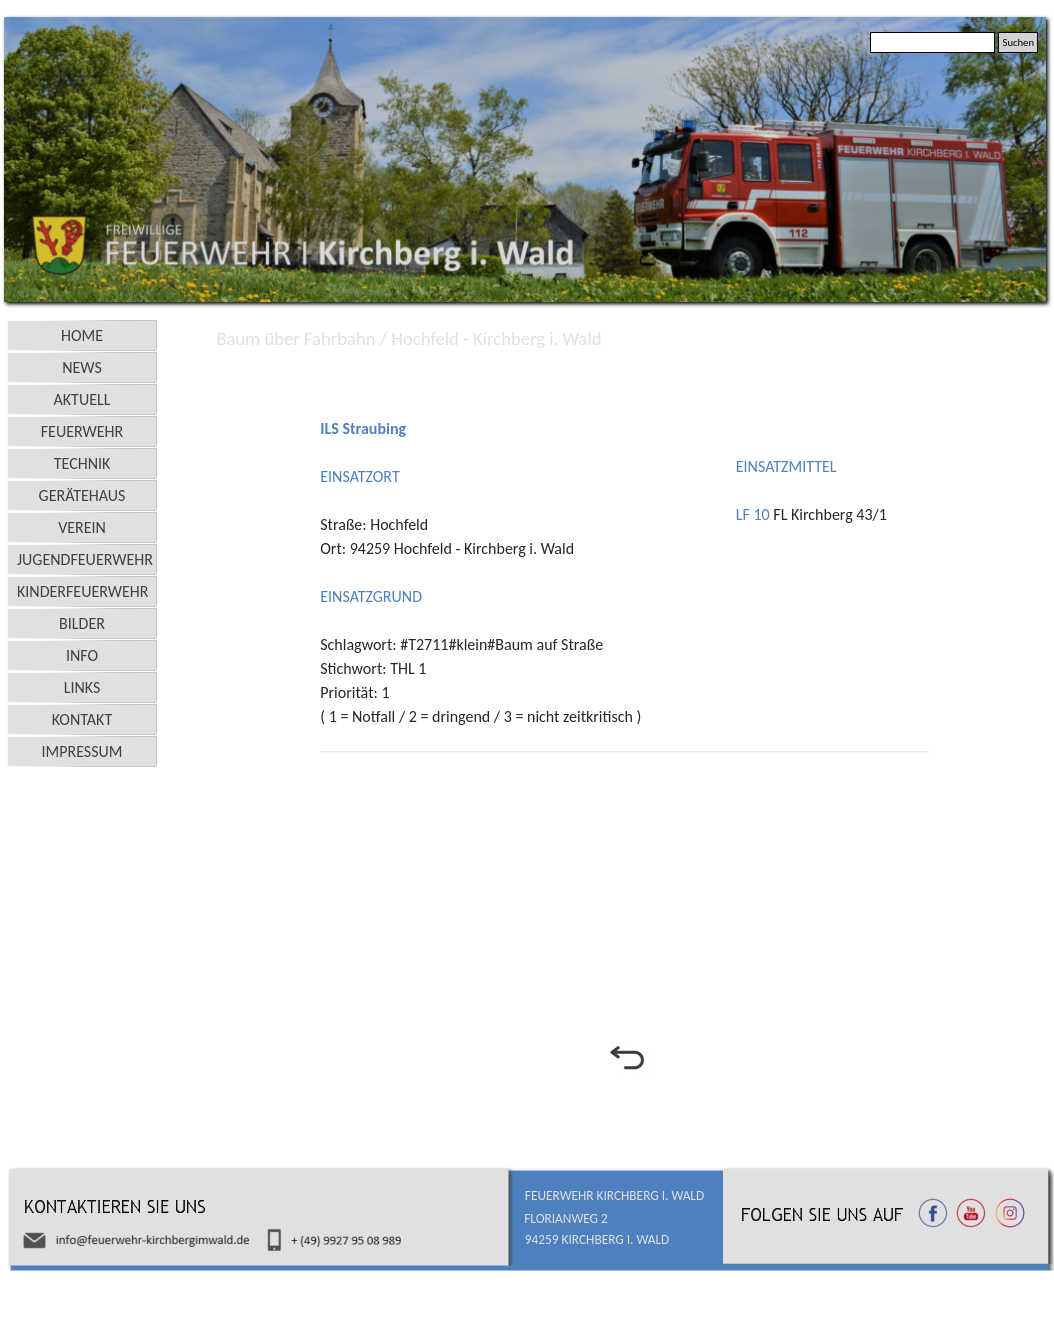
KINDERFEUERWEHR (83, 591)
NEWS (82, 367)
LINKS (82, 687)
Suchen (1018, 42)
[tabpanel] (626, 373)
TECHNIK (82, 463)
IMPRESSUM (82, 751)
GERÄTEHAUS (82, 495)
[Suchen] (932, 42)
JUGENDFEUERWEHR (85, 559)
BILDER (82, 623)
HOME (82, 335)
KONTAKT (82, 719)
